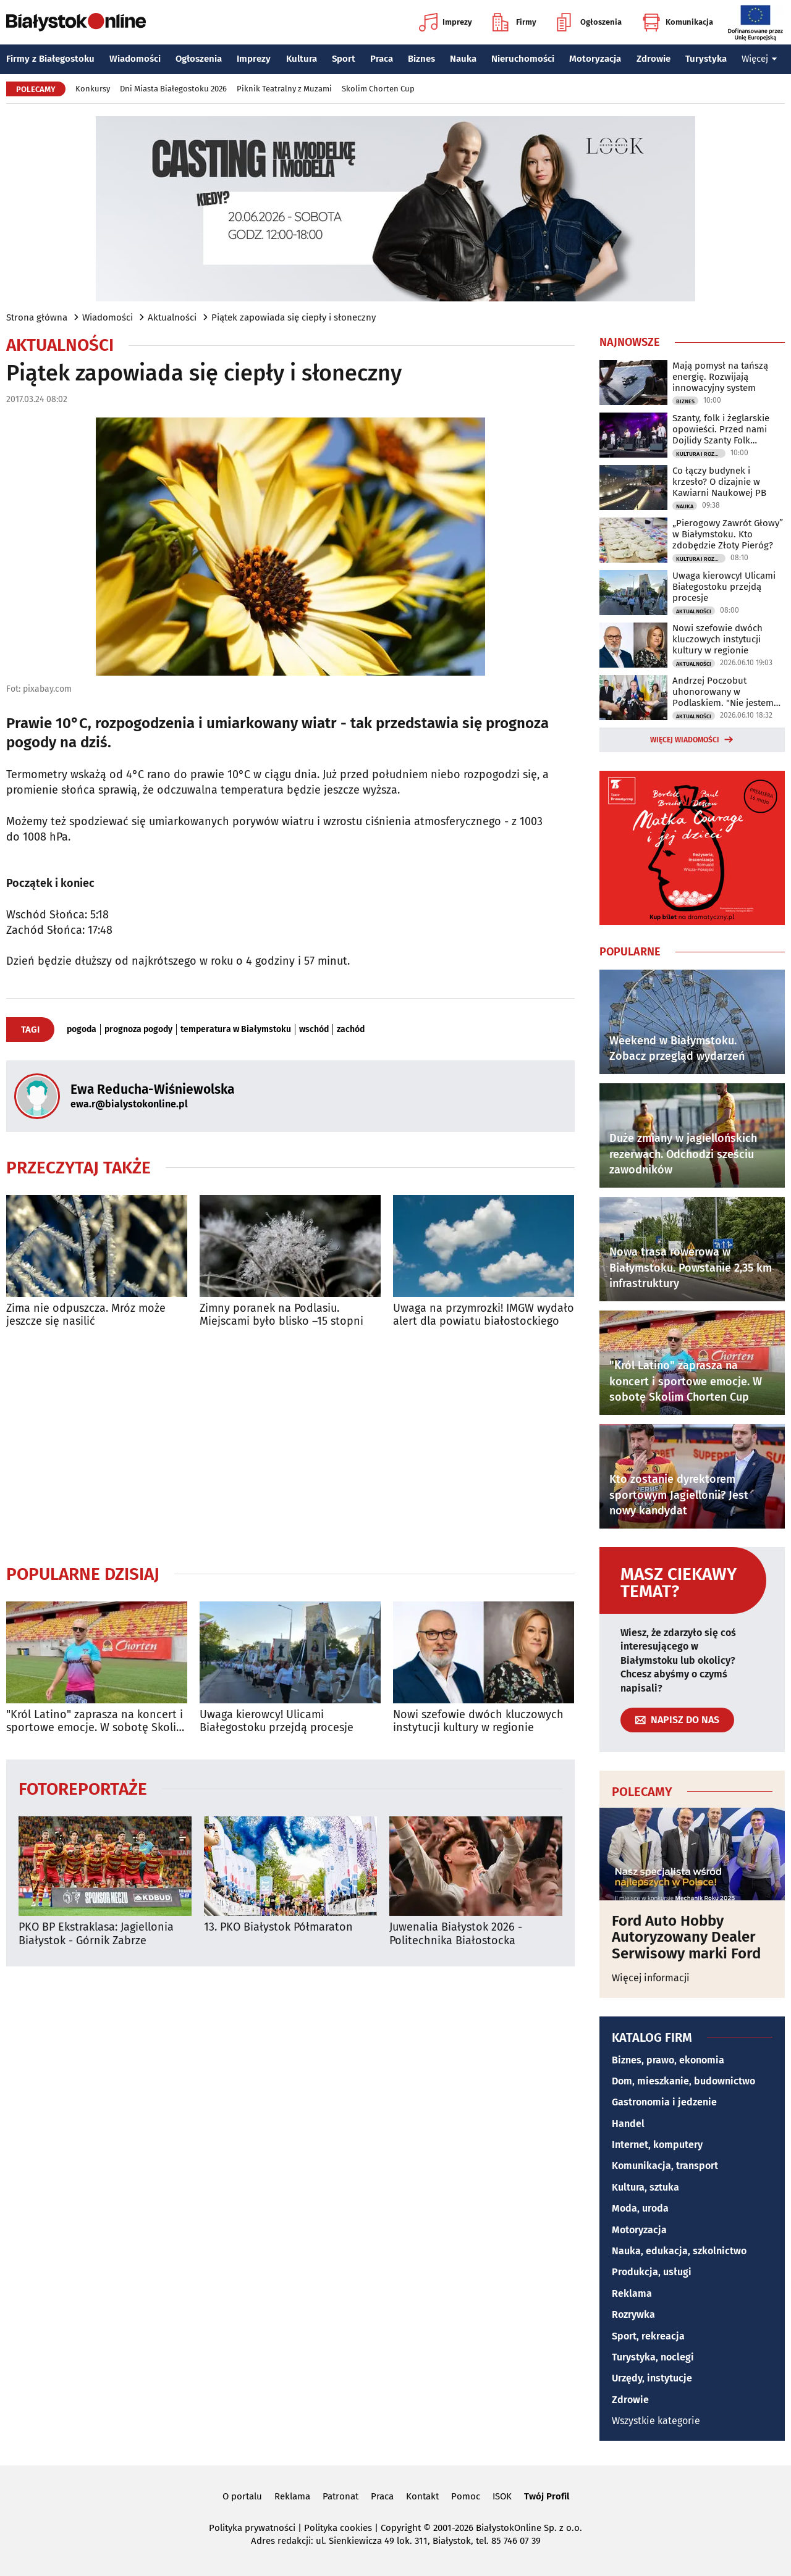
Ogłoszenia (589, 22)
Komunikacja (677, 22)
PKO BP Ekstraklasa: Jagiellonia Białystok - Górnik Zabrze (96, 1934)
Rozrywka (633, 2314)
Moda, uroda (640, 2208)
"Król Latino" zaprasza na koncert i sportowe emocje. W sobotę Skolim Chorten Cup (95, 1721)
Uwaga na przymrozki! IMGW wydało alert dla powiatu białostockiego (483, 1315)
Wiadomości (135, 58)
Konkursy (92, 89)
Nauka (463, 58)
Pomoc (465, 2496)
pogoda (81, 1029)
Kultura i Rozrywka (700, 454)
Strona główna (36, 317)
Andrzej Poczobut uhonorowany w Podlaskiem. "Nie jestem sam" (723, 691)
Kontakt (422, 2496)
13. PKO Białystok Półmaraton (278, 1927)
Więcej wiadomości (684, 740)
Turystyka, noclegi (653, 2357)
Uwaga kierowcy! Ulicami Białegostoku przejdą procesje (276, 1721)
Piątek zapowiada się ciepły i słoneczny (293, 317)
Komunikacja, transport (665, 2165)
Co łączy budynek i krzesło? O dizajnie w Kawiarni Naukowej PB (719, 481)
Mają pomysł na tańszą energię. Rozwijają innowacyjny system (720, 376)
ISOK (502, 2496)
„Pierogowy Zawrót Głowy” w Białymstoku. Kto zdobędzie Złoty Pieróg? (727, 534)
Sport (343, 58)
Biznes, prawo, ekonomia (668, 2060)
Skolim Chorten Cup (378, 89)
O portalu (242, 2496)
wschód (314, 1029)
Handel (628, 2123)
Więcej (759, 58)
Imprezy (445, 22)
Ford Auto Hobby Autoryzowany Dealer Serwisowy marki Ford (686, 1937)
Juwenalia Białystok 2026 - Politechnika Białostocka (455, 1934)
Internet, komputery (657, 2144)
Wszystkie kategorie (656, 2421)
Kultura (301, 58)
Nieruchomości (522, 58)
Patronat (340, 2496)
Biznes (421, 58)
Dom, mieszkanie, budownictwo (683, 2081)
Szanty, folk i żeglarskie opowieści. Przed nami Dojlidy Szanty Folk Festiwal (720, 429)
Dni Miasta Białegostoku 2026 (173, 89)
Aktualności (172, 317)
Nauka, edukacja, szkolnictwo (679, 2251)
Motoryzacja (595, 58)
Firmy (514, 22)
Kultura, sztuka (645, 2187)
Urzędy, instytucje (652, 2378)
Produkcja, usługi (652, 2272)
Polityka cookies (338, 2527)
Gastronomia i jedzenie (664, 2102)
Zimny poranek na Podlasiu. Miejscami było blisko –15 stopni (281, 1315)
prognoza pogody (138, 1029)
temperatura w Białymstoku (235, 1029)
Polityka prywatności (252, 2527)
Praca (381, 58)
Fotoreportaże (83, 1788)
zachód (351, 1029)
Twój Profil (546, 2496)
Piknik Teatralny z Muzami (284, 89)
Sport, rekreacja (648, 2336)
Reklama (632, 2293)
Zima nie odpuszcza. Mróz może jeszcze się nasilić (86, 1315)
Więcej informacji (651, 1978)
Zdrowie (653, 58)
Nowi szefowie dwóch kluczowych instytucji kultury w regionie (478, 1721)
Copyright (401, 2527)
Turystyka (706, 58)
